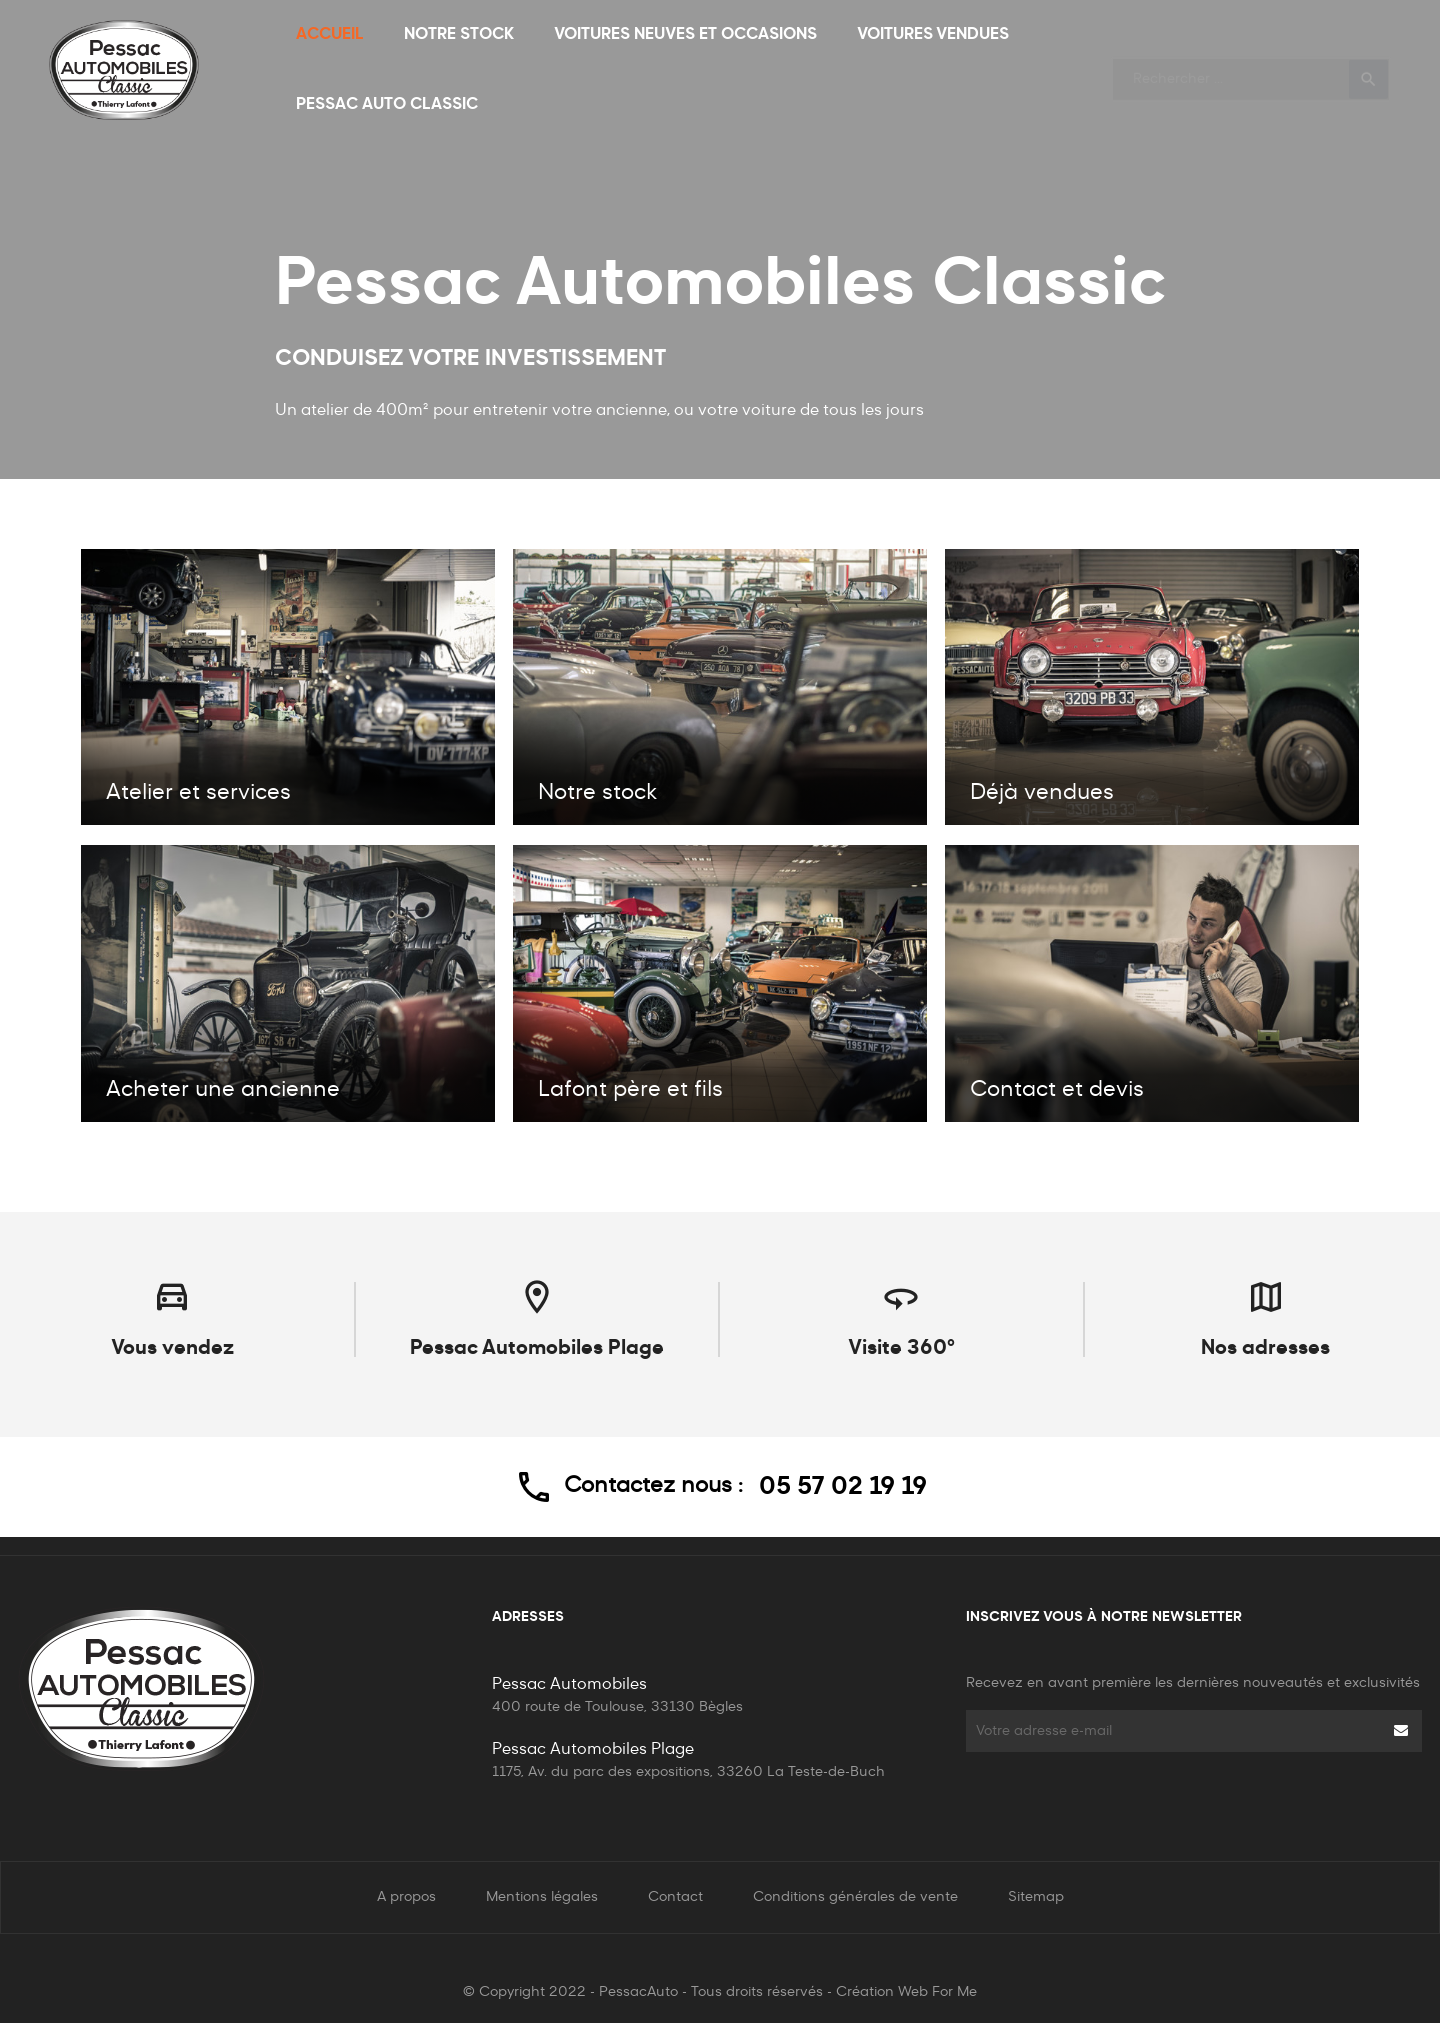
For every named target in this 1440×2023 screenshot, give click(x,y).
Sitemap (1036, 1897)
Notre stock (597, 793)
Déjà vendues (1042, 793)
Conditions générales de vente (855, 1897)
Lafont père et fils (630, 1090)
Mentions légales (542, 1897)
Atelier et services (198, 793)
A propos (406, 1897)
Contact (675, 1897)
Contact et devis (1057, 1090)
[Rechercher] (1251, 70)
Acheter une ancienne (223, 1090)
